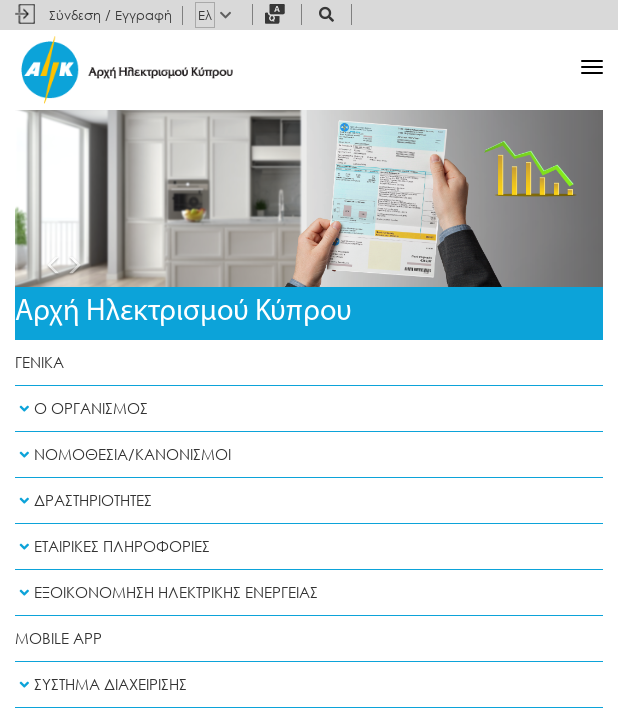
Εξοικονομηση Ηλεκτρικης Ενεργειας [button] (166, 592)
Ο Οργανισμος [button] (81, 408)
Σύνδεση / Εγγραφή (110, 15)
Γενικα (39, 362)
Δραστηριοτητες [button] (83, 500)
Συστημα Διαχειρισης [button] (101, 684)
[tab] (309, 409)
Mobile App (58, 638)
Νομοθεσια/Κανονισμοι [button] (123, 454)
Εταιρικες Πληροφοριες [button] (112, 546)
